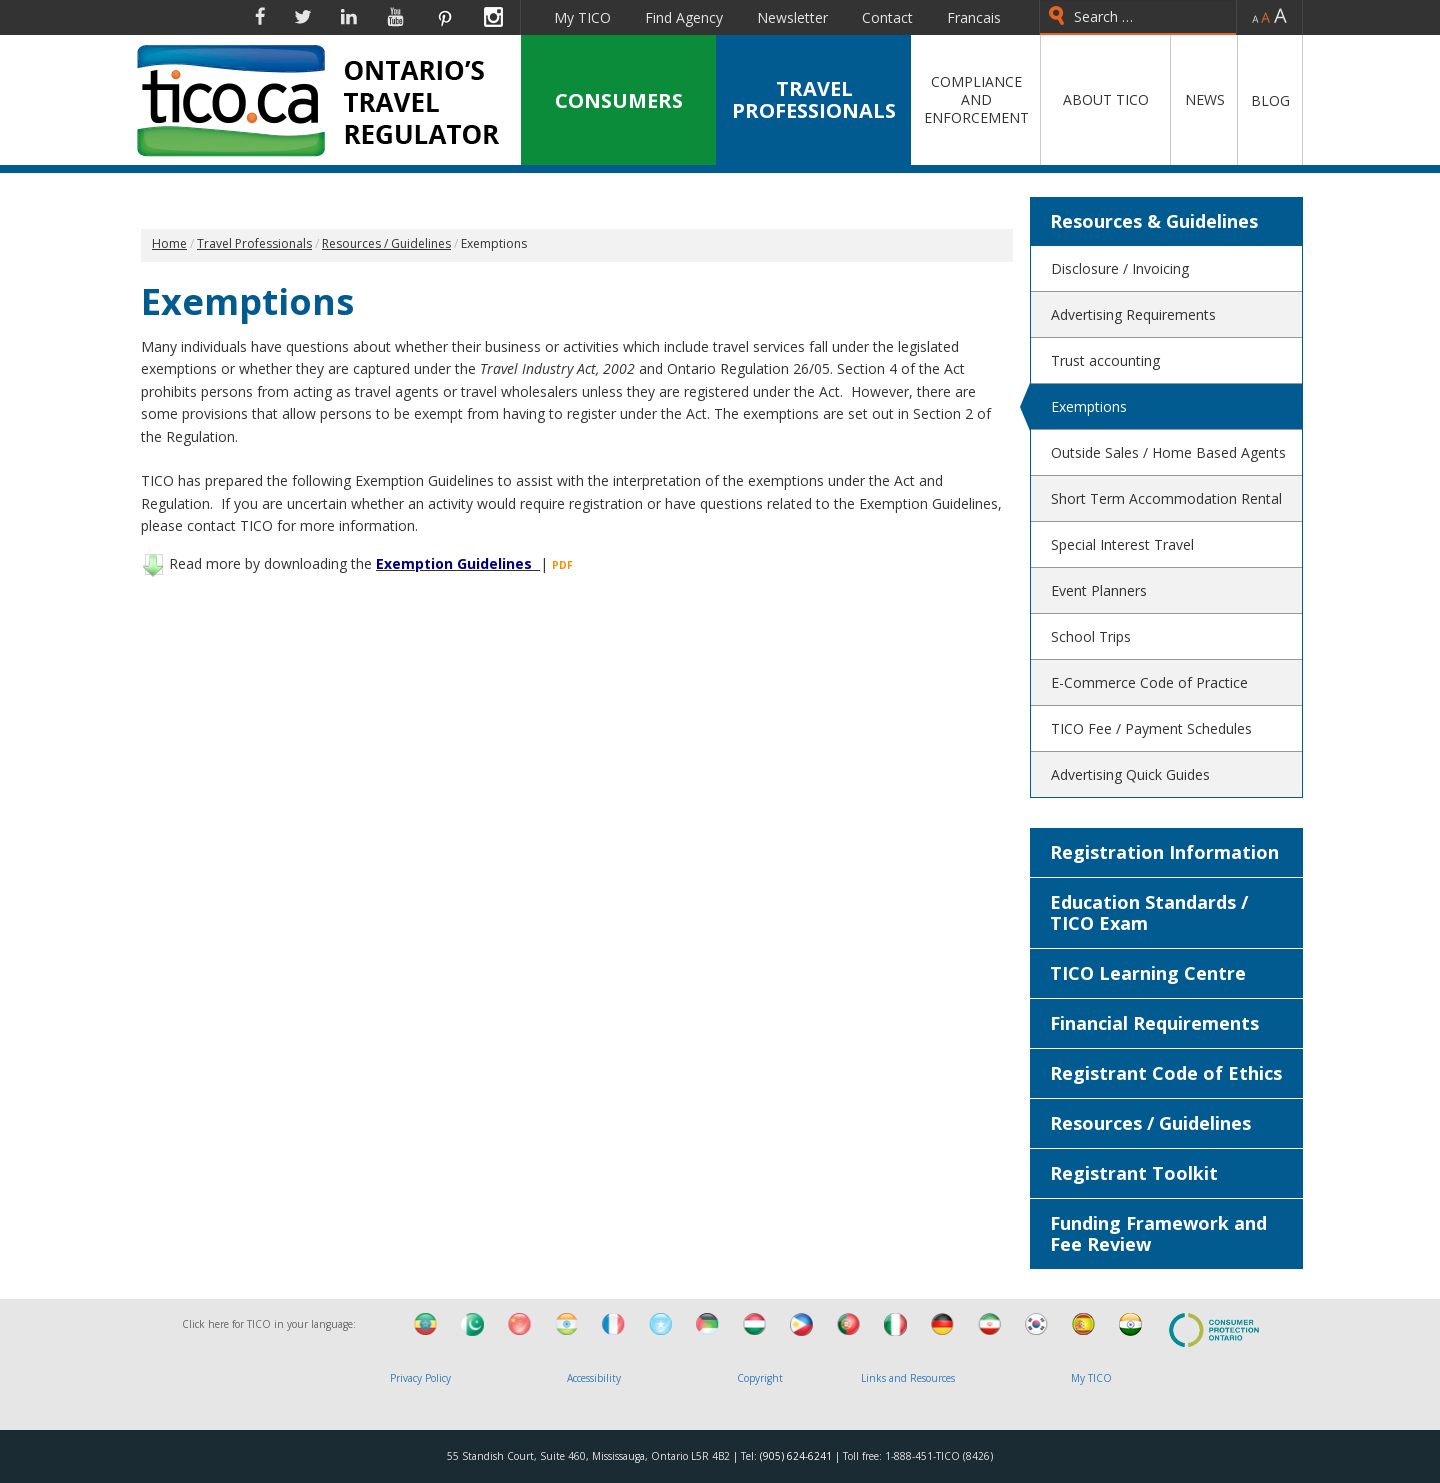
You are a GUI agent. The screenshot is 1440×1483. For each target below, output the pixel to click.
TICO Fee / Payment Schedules (1151, 728)
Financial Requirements (1154, 1023)
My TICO (582, 17)
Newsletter (792, 17)
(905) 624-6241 (796, 1456)
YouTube (395, 17)
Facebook (260, 17)
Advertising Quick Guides (1130, 774)
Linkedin (349, 17)
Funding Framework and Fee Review (1158, 1233)
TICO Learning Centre (1148, 973)
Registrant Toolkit (1134, 1173)
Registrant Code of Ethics (1166, 1073)
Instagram (493, 17)
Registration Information (1164, 852)
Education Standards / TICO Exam (1149, 912)
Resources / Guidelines (1150, 1123)
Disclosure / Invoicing (1120, 268)
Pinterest (444, 17)
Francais (974, 17)
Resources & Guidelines (1154, 221)
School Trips (1091, 636)
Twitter (303, 17)
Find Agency (684, 17)
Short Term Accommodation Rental (1166, 498)
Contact (887, 17)
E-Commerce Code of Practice (1149, 682)
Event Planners (1099, 590)
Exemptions (1089, 406)
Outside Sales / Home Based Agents (1168, 452)
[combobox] (1138, 17)
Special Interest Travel (1122, 544)
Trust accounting (1105, 360)
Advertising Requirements (1133, 314)
